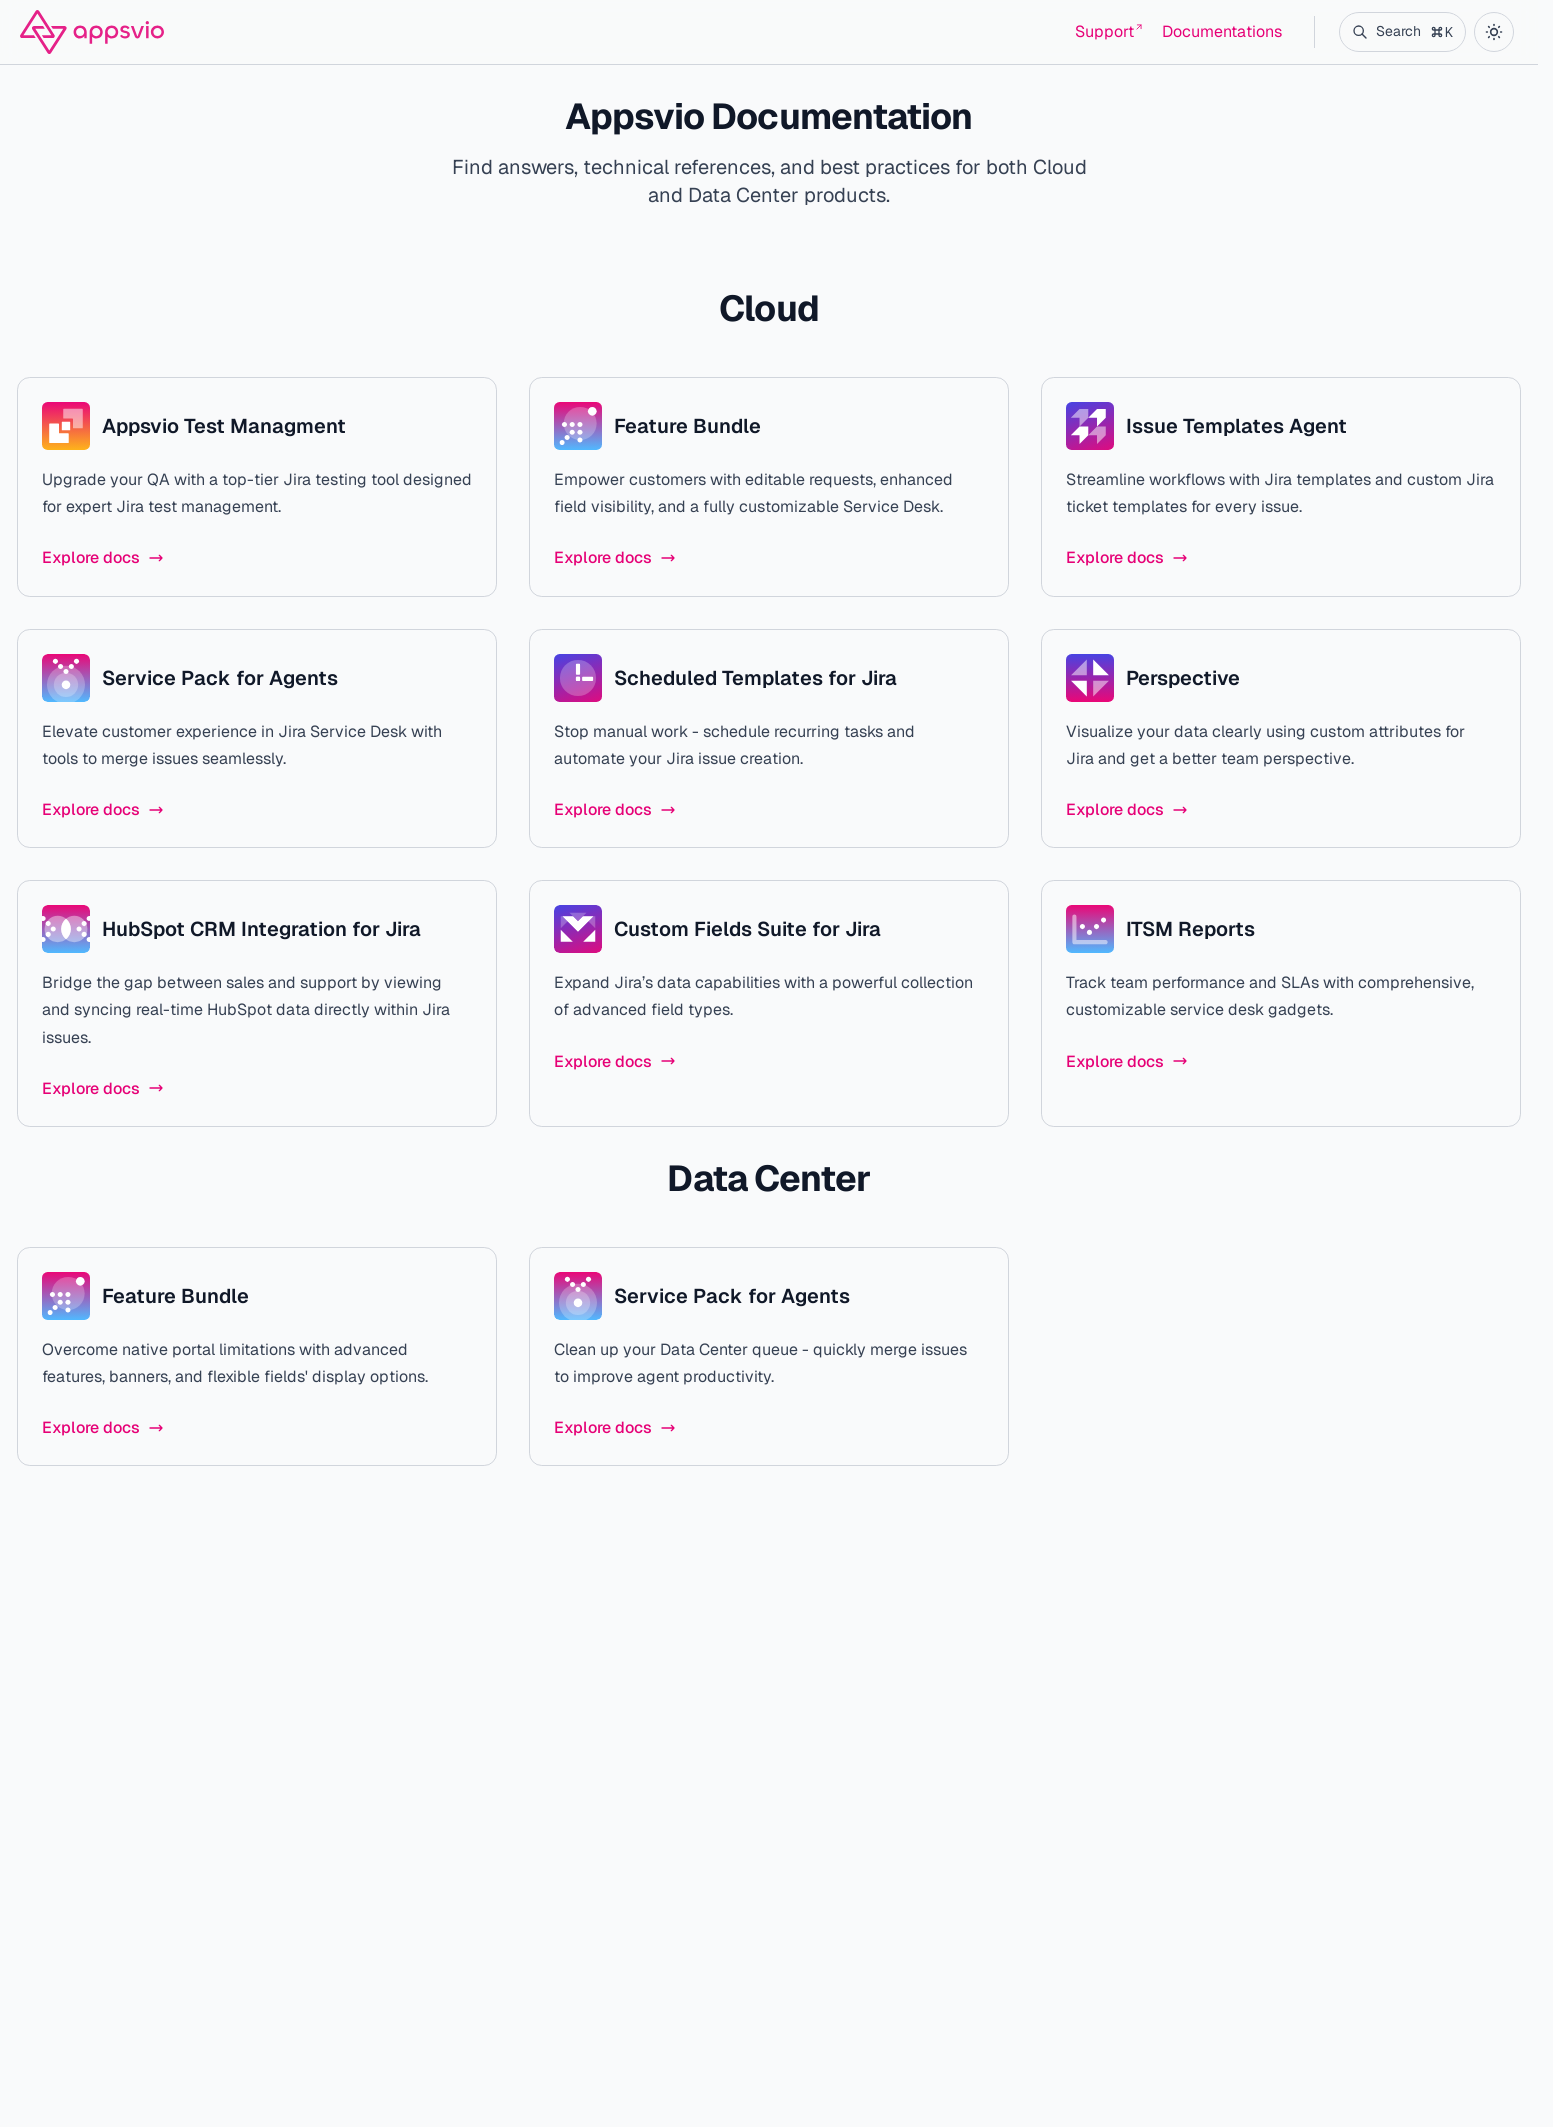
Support (1108, 31)
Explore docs (103, 557)
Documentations (1222, 31)
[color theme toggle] (1494, 32)
